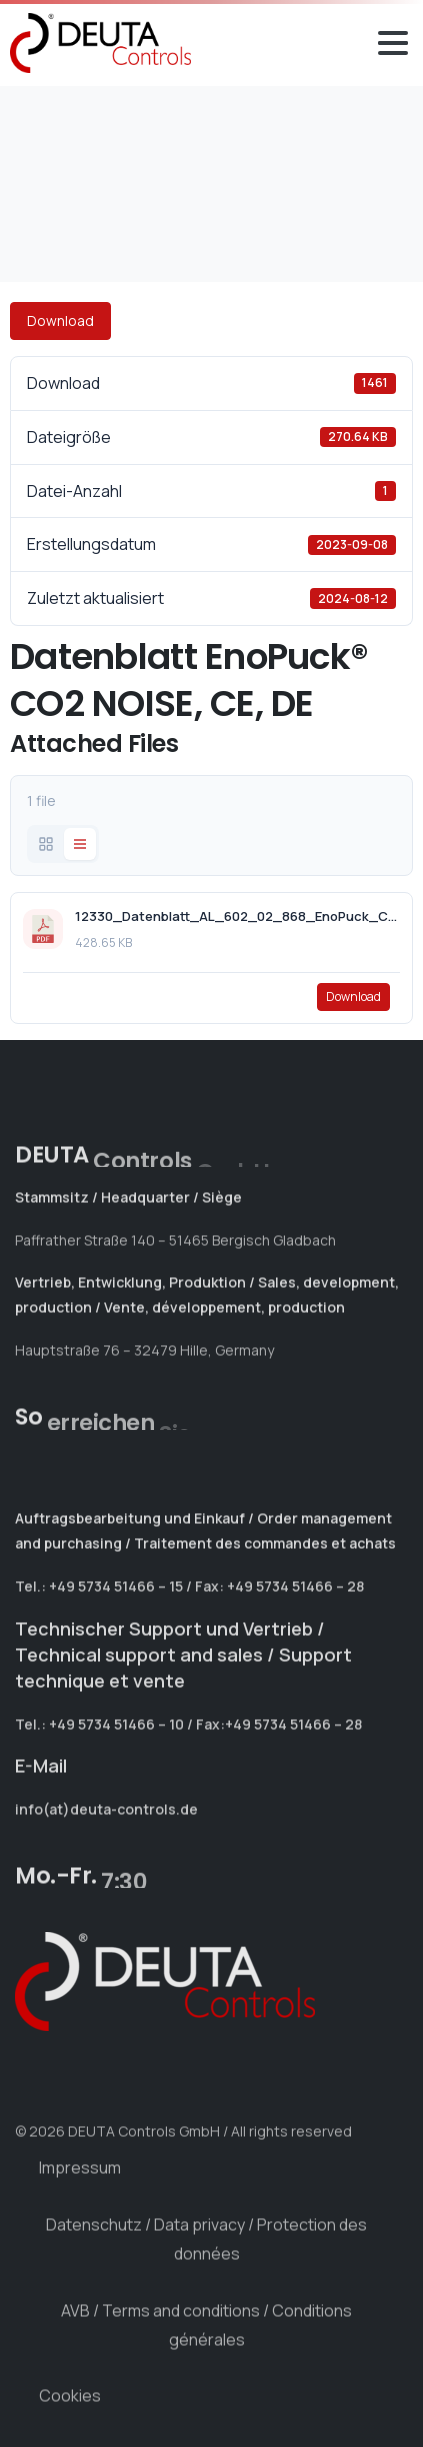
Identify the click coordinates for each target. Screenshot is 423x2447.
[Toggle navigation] (393, 43)
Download (60, 320)
